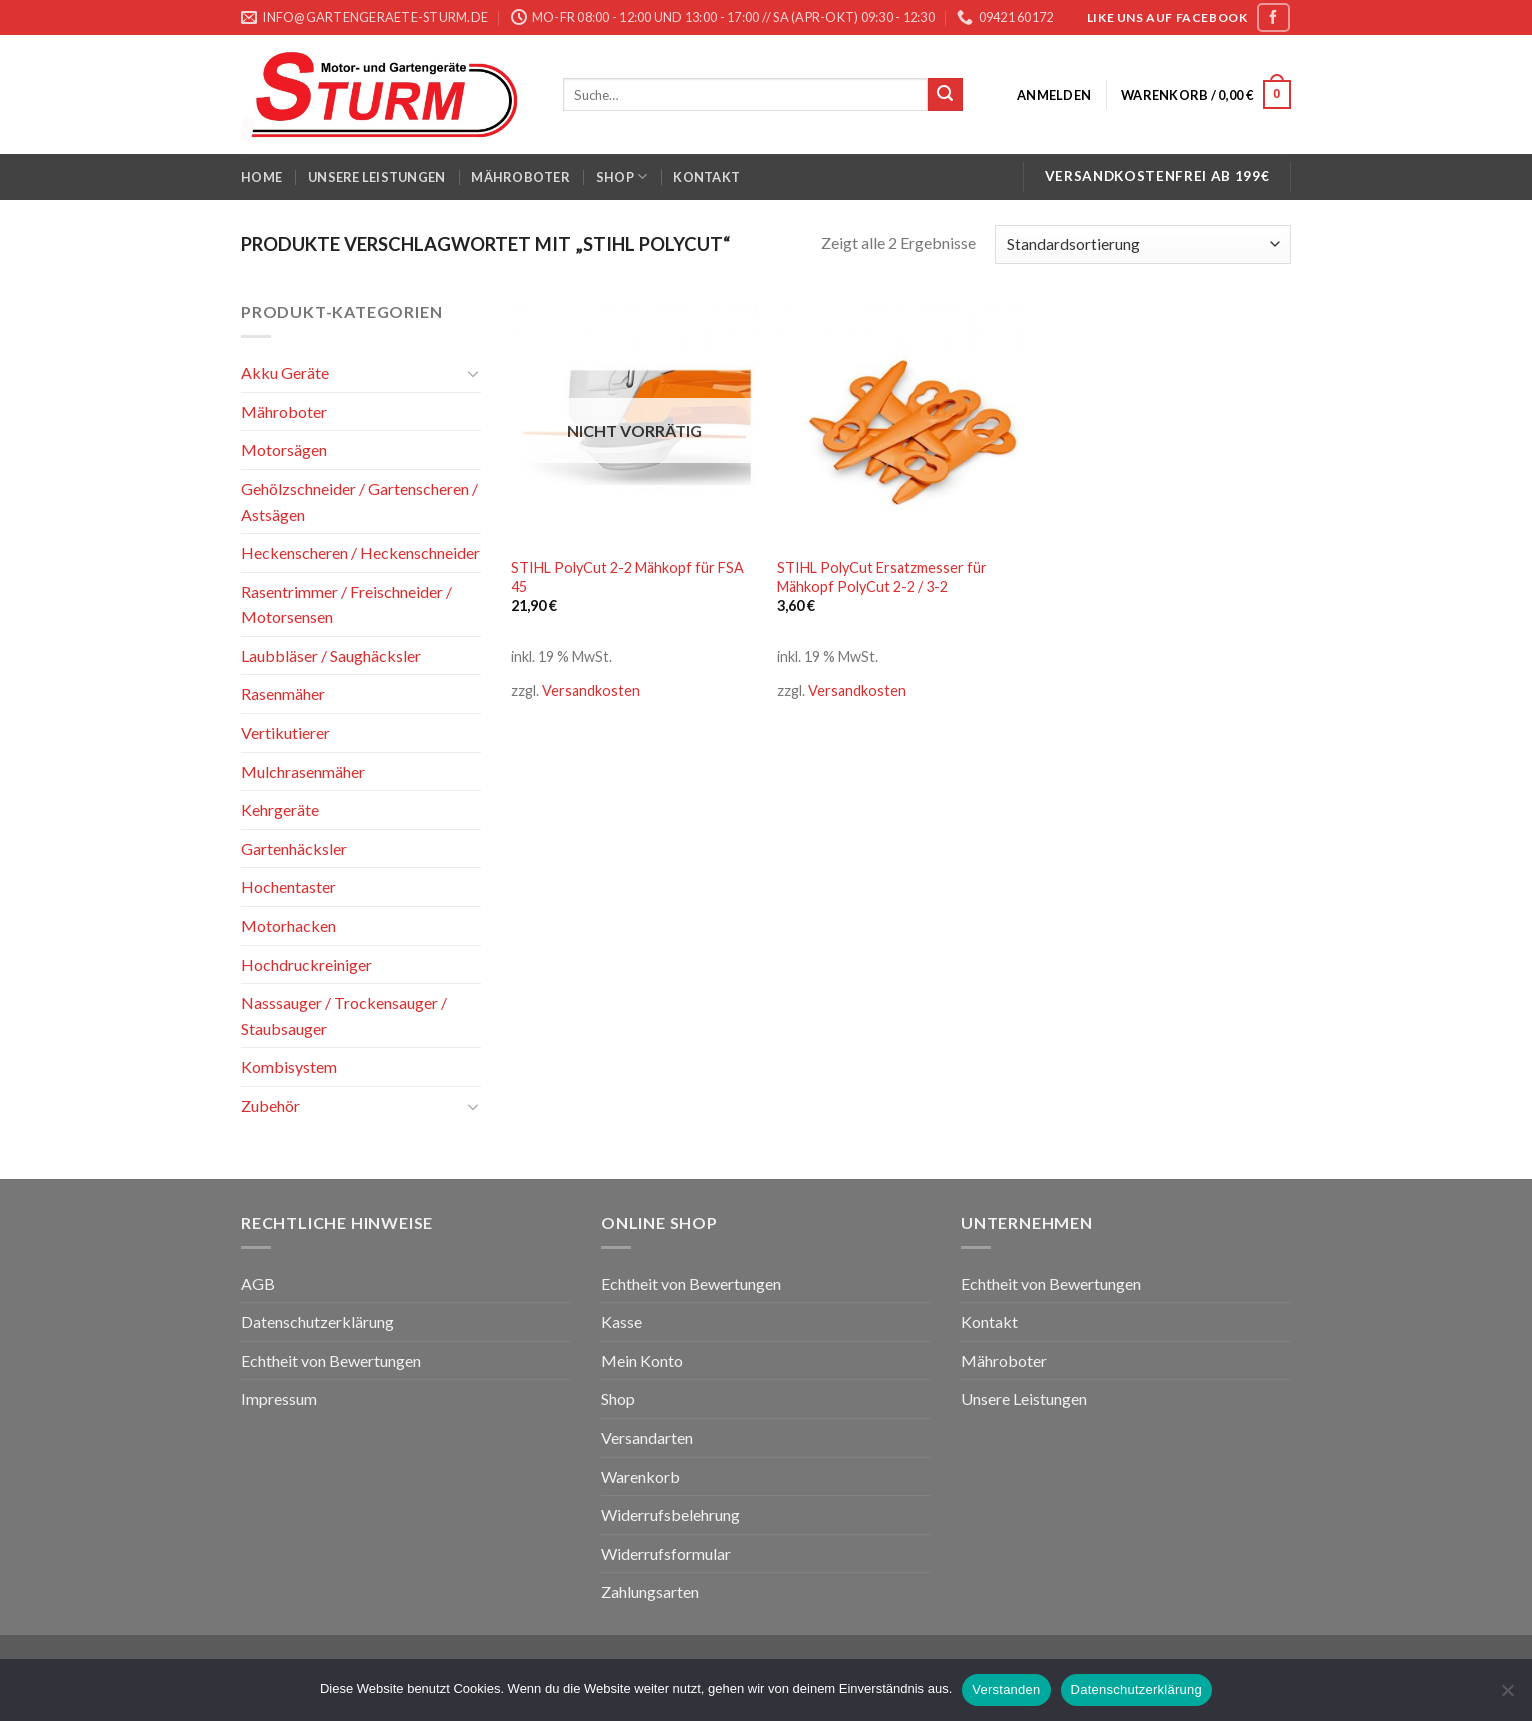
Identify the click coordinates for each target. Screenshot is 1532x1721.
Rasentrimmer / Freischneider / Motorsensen (346, 604)
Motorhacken (288, 925)
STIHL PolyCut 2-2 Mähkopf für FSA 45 (627, 577)
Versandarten (647, 1437)
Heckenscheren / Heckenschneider (360, 552)
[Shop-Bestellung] (1143, 244)
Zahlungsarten (650, 1591)
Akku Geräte (285, 372)
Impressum (279, 1398)
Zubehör (270, 1105)
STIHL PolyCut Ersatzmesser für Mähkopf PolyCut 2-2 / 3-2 (882, 577)
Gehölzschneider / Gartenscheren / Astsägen (359, 501)
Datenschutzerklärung (317, 1321)
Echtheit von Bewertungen (331, 1360)
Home (261, 177)
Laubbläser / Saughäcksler (331, 655)
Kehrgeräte (280, 809)
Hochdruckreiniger (306, 964)
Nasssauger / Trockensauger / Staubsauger (344, 1015)
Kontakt (706, 177)
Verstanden (1006, 1689)
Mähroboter (520, 177)
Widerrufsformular (666, 1553)
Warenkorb (640, 1476)
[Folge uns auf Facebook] (1273, 17)
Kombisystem (289, 1066)
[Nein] (1507, 1696)
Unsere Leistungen (376, 177)
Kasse (621, 1321)
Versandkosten (591, 690)
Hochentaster (288, 886)
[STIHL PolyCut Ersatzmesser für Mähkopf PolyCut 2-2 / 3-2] (900, 422)
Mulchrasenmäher (303, 771)
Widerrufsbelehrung (670, 1514)
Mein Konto (642, 1360)
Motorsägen (284, 449)
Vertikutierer (285, 732)
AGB (258, 1283)
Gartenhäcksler (294, 848)
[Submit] (945, 95)
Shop (621, 176)
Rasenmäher (283, 693)
